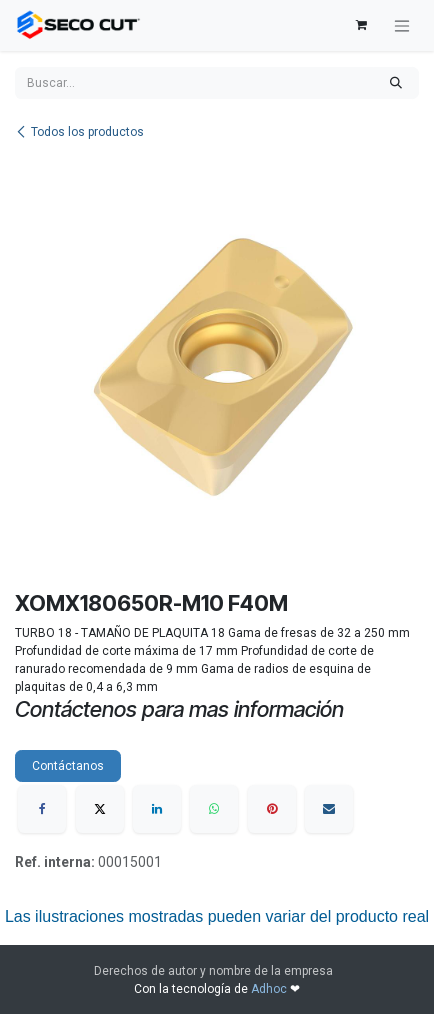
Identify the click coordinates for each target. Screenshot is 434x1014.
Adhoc (270, 989)
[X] (100, 809)
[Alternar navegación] (402, 25)
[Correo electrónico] (329, 809)
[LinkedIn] (157, 809)
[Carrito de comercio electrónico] (361, 25)
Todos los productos (79, 132)
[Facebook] (42, 809)
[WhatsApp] (214, 809)
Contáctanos (68, 766)
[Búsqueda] (396, 83)
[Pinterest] (272, 809)
